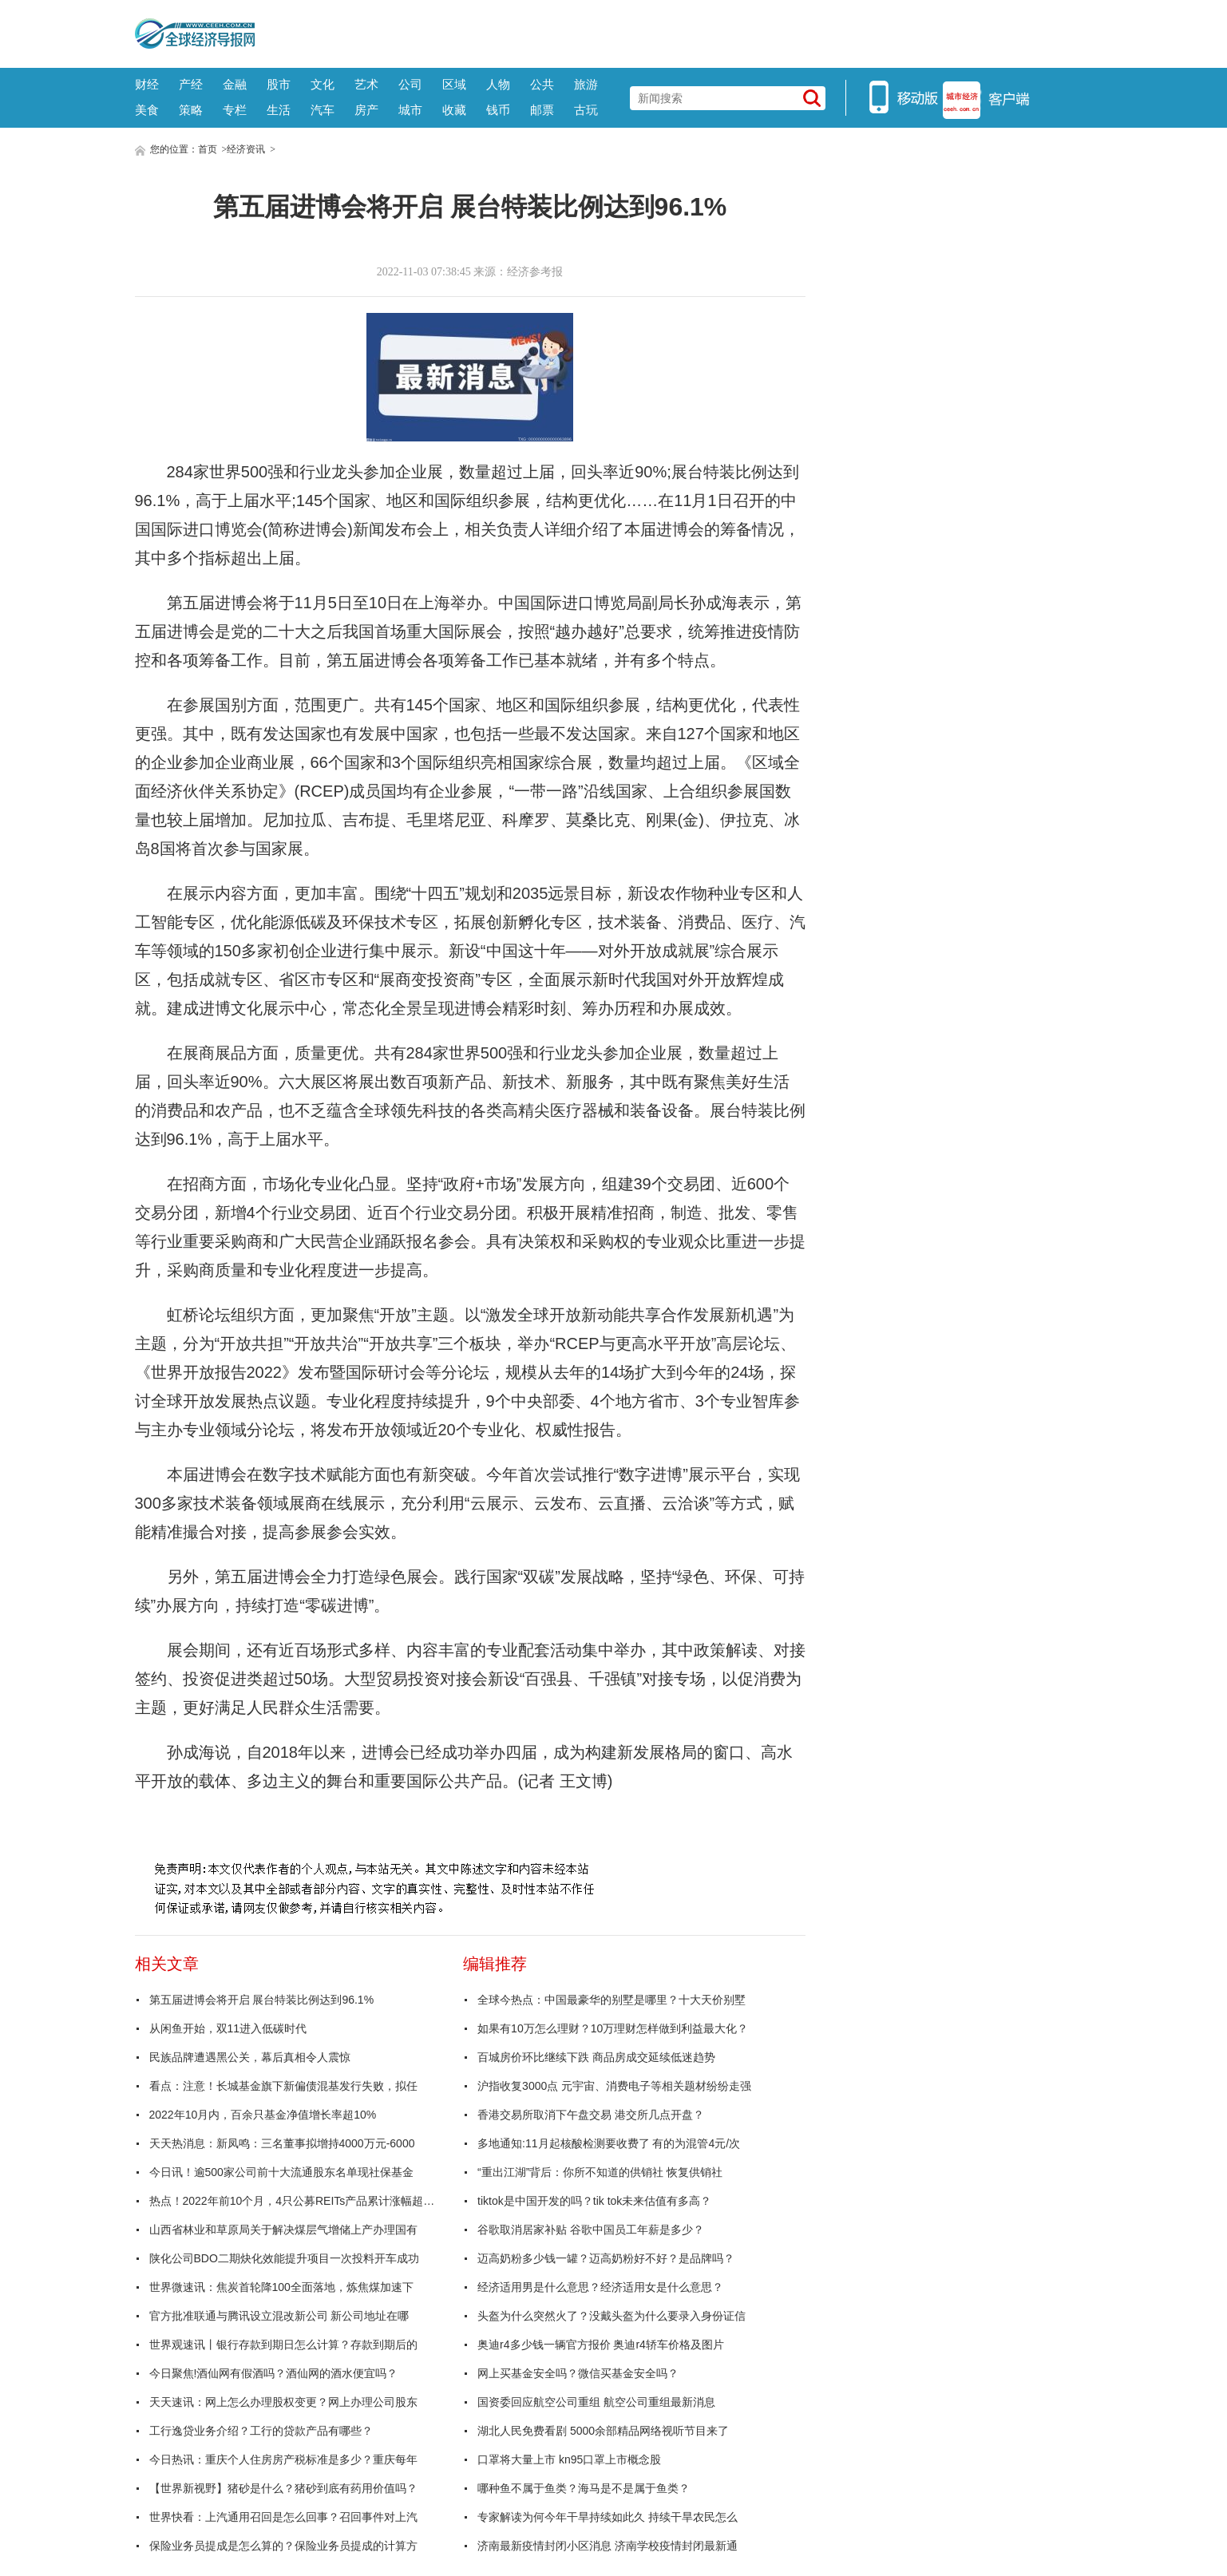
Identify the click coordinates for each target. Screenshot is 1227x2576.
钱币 (498, 110)
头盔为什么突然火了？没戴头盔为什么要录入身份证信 (611, 2315)
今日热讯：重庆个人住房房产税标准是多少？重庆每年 (283, 2459)
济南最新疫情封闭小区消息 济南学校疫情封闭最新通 (607, 2545)
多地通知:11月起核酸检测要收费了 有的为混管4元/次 (608, 2143)
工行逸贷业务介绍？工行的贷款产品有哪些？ (261, 2430)
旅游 (586, 84)
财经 (147, 84)
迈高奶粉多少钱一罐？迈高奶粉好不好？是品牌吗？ (605, 2258)
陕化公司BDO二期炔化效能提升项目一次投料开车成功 (284, 2258)
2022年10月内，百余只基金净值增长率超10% (263, 2114)
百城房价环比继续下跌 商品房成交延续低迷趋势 (596, 2057)
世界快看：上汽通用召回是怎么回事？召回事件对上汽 (283, 2517)
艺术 (366, 84)
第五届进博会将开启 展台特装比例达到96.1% (261, 1999)
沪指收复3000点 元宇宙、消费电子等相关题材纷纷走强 (614, 2085)
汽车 (322, 110)
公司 (410, 84)
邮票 (542, 110)
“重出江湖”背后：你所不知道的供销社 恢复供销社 (599, 2172)
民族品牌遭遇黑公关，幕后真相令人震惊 (249, 2057)
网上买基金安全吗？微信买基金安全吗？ (578, 2373)
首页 (207, 149)
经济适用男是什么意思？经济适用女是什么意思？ (600, 2287)
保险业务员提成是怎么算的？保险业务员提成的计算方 (283, 2545)
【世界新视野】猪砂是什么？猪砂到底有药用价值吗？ (283, 2488)
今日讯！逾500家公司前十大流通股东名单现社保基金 (281, 2172)
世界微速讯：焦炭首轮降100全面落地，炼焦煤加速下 (281, 2287)
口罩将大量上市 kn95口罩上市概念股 (569, 2459)
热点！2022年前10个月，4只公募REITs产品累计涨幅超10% (293, 2200)
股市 (279, 84)
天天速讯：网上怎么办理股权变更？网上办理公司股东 (283, 2402)
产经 (191, 84)
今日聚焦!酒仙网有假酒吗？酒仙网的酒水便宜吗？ (273, 2373)
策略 (191, 110)
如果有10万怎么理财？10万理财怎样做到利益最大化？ (612, 2028)
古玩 (586, 110)
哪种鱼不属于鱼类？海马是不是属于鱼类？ (583, 2488)
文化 (322, 84)
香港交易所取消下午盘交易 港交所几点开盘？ (590, 2114)
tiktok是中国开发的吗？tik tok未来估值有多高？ (594, 2200)
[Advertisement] (673, 32)
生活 (279, 110)
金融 (235, 84)
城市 (410, 110)
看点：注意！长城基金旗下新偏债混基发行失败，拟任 (283, 2085)
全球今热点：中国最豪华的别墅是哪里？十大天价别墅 (611, 1999)
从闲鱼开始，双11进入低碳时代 (228, 2028)
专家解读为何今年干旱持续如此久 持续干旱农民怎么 (607, 2517)
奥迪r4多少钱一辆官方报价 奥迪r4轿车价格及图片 (600, 2344)
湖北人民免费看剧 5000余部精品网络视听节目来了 (603, 2430)
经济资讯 (246, 149)
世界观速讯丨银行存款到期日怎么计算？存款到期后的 (283, 2344)
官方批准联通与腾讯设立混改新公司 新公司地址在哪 (279, 2315)
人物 (498, 84)
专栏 (235, 110)
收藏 (454, 110)
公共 (542, 84)
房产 (366, 110)
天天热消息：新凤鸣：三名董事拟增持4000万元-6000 (282, 2143)
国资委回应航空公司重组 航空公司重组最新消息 (596, 2402)
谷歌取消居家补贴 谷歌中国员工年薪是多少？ (590, 2229)
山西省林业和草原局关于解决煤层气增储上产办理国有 (283, 2229)
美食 (147, 110)
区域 (454, 84)
